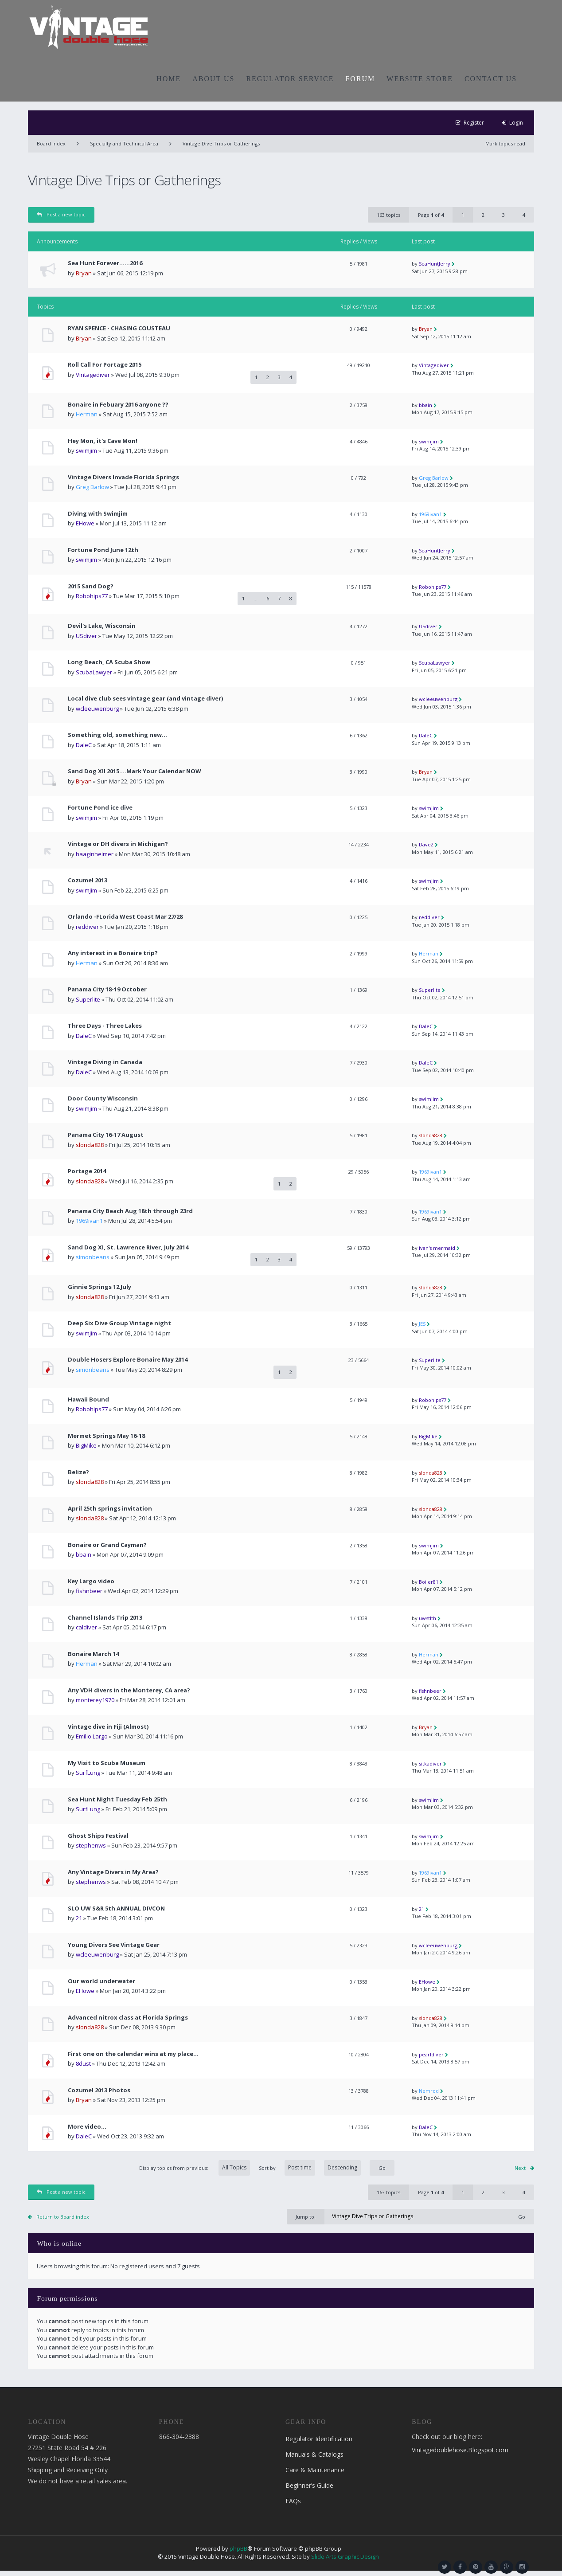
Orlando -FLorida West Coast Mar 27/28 (125, 917)
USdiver (86, 636)
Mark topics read (505, 143)
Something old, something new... (117, 735)
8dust (83, 2063)
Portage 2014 (87, 1171)
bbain (425, 405)
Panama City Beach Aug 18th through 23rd (130, 1211)
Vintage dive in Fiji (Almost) (108, 1727)
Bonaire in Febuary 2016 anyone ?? (118, 404)
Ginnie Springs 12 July (99, 1287)
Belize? (78, 1472)
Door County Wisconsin (103, 1098)
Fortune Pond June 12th (103, 550)
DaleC (84, 745)
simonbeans (92, 1257)
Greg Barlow (92, 487)
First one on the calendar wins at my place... (133, 2054)
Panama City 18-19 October (107, 989)
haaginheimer (94, 854)
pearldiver (431, 2054)
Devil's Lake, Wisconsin (102, 626)
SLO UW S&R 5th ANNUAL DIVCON (116, 1908)
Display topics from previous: (194, 2168)
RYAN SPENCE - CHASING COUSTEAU (119, 328)
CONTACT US (490, 78)
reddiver (87, 927)
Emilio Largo (92, 1736)
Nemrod (429, 2090)
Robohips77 (92, 596)
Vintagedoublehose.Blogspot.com (460, 2450)
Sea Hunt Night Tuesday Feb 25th (117, 1799)
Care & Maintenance (314, 2470)
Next (520, 2168)
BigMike (86, 1445)
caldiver (86, 1627)
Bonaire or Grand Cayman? (107, 1545)
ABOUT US (213, 78)
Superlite (88, 999)
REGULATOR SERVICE (290, 78)
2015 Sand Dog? (90, 586)
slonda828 (90, 1145)
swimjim (86, 450)
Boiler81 (428, 1581)
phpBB (238, 2549)
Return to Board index (62, 2216)
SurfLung (88, 1773)
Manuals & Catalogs (314, 2454)
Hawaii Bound (88, 1399)
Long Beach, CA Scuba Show (109, 662)
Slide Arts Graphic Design (345, 2556)
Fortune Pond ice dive (100, 807)
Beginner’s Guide (309, 2485)
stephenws (91, 1845)
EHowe (85, 523)
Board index (51, 143)
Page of (431, 214)
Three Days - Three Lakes (105, 1026)
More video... (87, 2127)
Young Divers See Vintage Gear (114, 1945)
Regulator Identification (318, 2439)
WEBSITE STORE (419, 78)
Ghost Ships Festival (98, 1836)
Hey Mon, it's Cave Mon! (102, 441)
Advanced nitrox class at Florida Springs (128, 2017)
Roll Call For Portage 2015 (104, 365)
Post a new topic (61, 214)
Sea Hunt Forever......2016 (105, 263)
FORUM (360, 78)
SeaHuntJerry (434, 263)
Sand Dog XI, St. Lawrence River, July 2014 (128, 1247)
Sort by (310, 2168)
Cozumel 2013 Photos (99, 2090)
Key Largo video (91, 1581)
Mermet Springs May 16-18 (106, 1436)
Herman (87, 414)
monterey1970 (95, 1700)
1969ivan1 (430, 514)
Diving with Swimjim (98, 514)
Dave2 (426, 844)
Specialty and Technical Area (124, 143)
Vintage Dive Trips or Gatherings (221, 143)
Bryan (84, 273)
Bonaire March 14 (93, 1654)
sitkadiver (430, 1763)
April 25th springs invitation (110, 1508)
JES (422, 1323)
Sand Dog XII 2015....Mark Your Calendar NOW (134, 771)
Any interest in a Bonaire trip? (113, 953)
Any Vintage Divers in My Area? (113, 1872)
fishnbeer (89, 1591)
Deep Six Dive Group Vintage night (119, 1323)
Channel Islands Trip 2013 (105, 1618)
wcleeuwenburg (97, 709)
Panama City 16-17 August (106, 1135)
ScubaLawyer (94, 672)
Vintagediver (93, 375)
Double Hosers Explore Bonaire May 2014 (127, 1359)
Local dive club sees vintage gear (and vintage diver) (145, 698)
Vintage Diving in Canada (105, 1062)
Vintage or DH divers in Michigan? (118, 844)
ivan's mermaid (437, 1248)
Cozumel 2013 (87, 880)
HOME (168, 78)
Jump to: (306, 2216)
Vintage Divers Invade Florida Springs (123, 477)
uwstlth (427, 1618)
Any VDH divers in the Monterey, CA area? (129, 1690)
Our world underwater (101, 1981)
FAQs (293, 2501)
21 (79, 1918)
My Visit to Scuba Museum (106, 1763)
